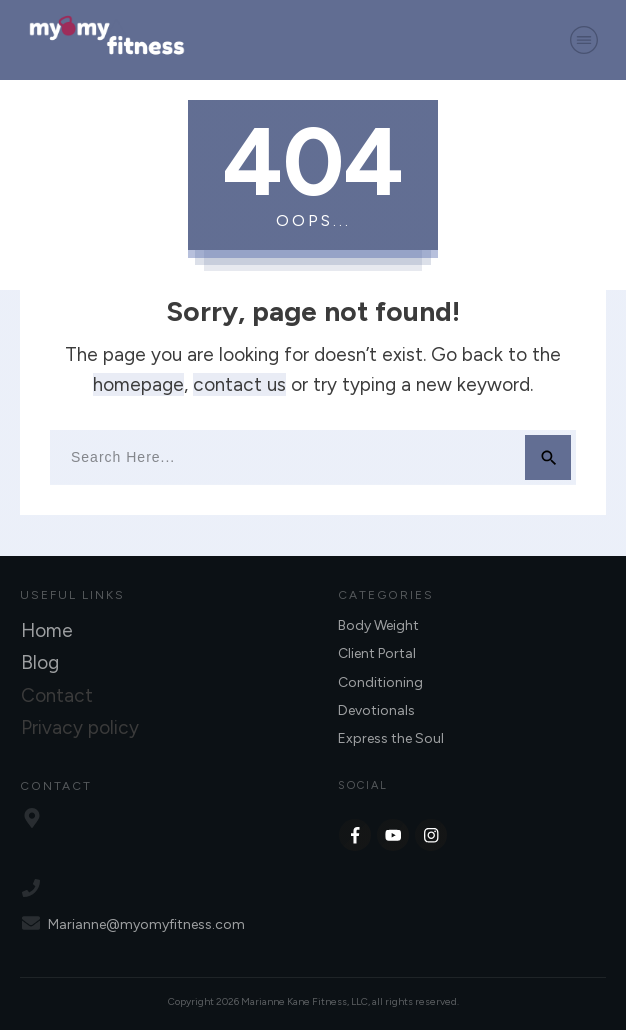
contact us (239, 384)
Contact (57, 695)
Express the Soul (391, 738)
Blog (40, 662)
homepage (138, 384)
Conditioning (380, 682)
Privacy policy (80, 727)
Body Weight (378, 625)
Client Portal (377, 653)
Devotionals (376, 710)
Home (47, 630)
